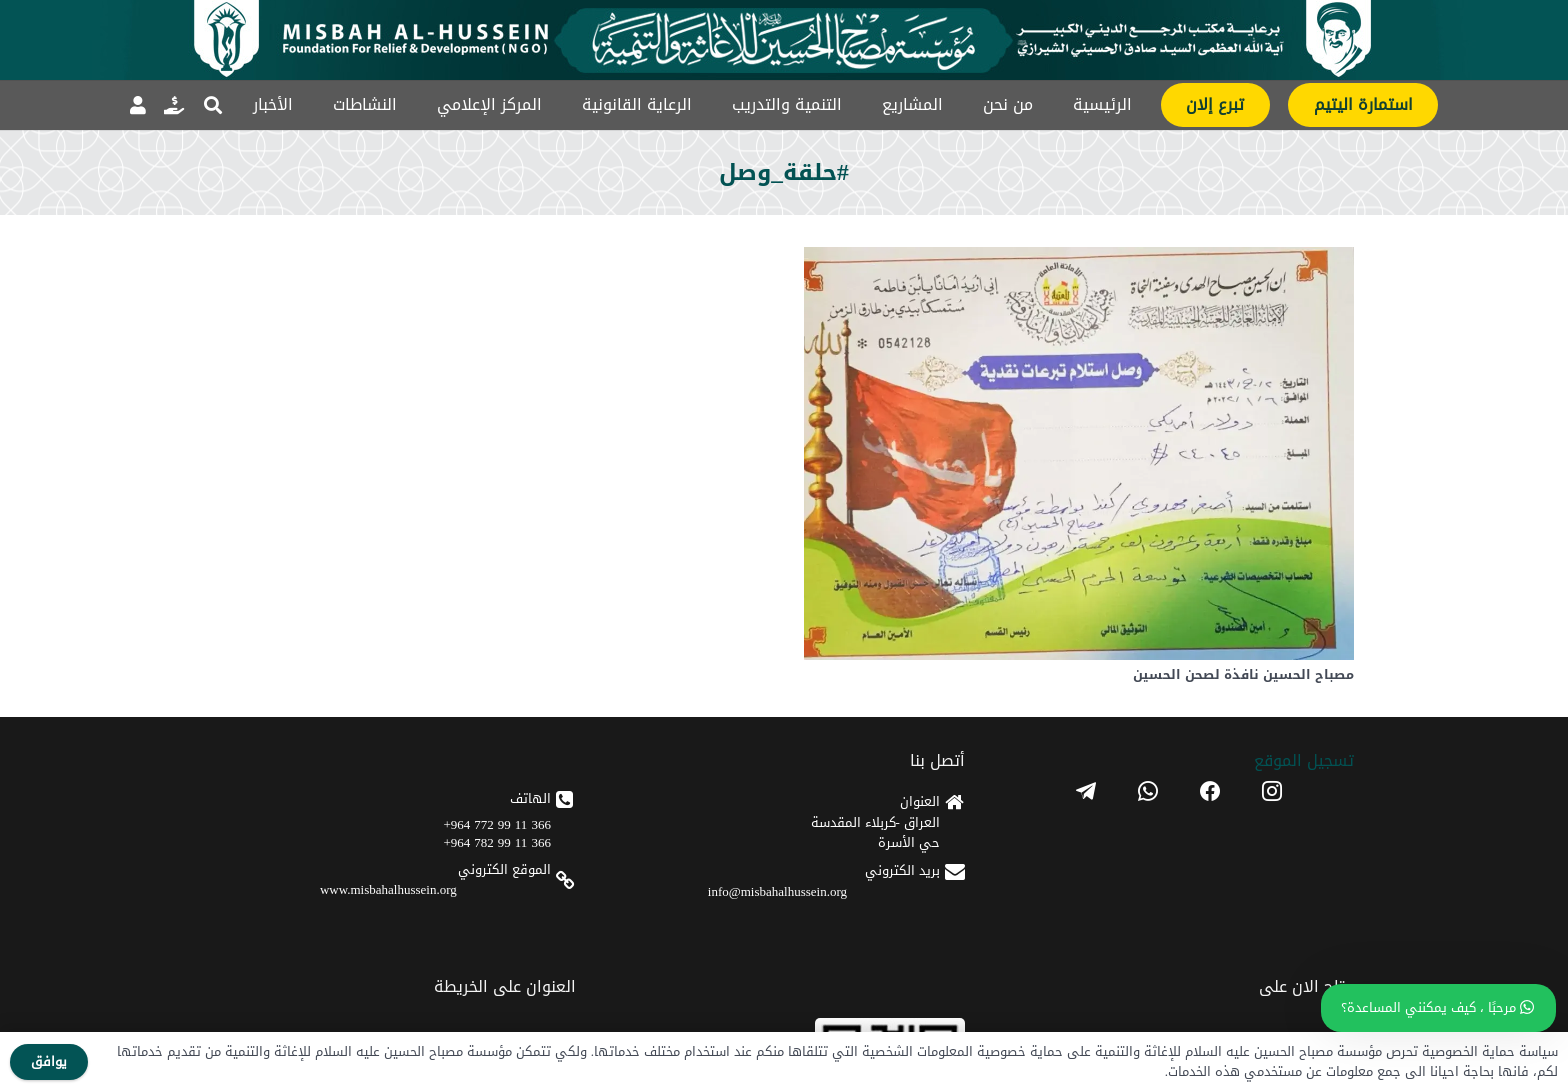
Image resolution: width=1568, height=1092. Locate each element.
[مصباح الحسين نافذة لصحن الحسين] (1079, 262)
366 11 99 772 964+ (497, 824)
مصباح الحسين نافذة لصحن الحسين (1243, 675)
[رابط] (174, 105)
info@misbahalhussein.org (777, 891)
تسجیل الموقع (1304, 760)
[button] (213, 105)
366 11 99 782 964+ (497, 842)
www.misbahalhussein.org (388, 889)
